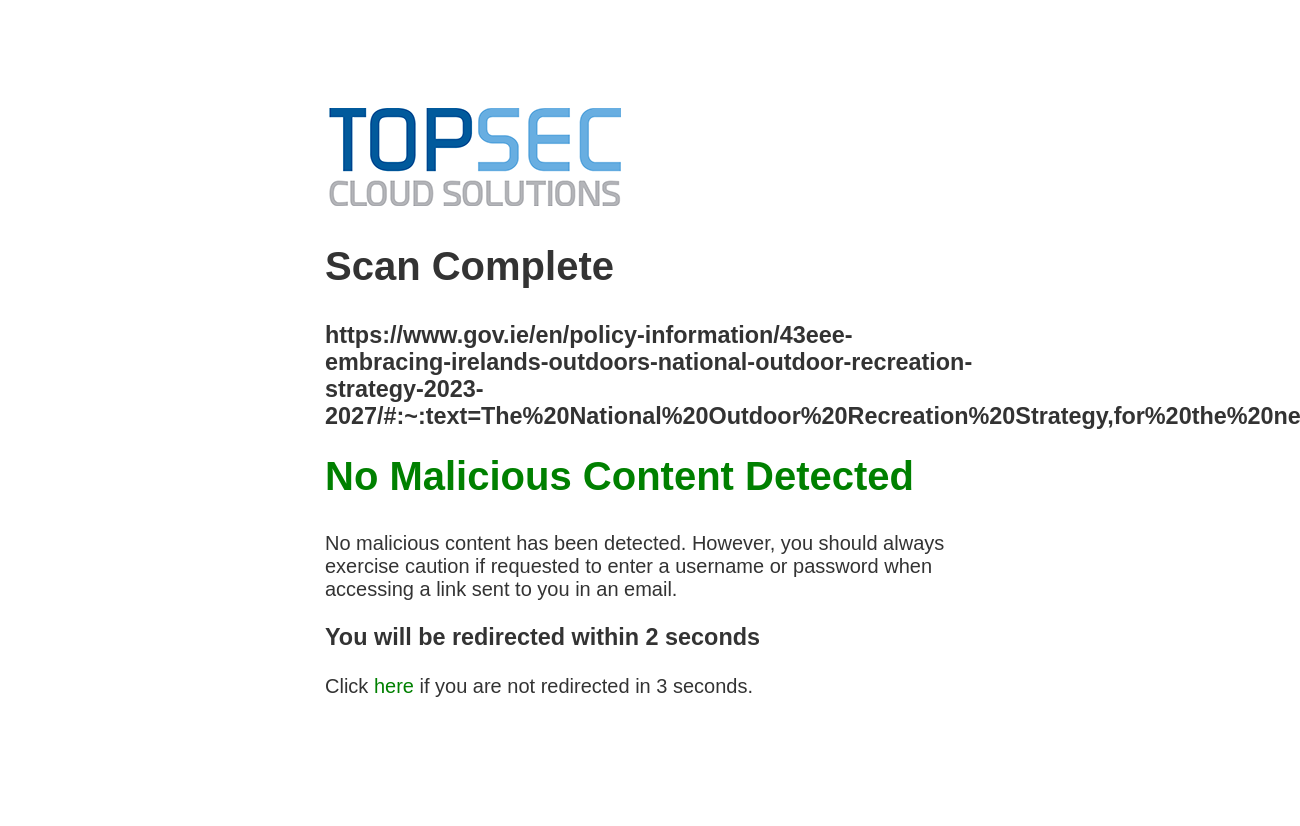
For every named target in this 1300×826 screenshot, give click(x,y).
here (394, 686)
